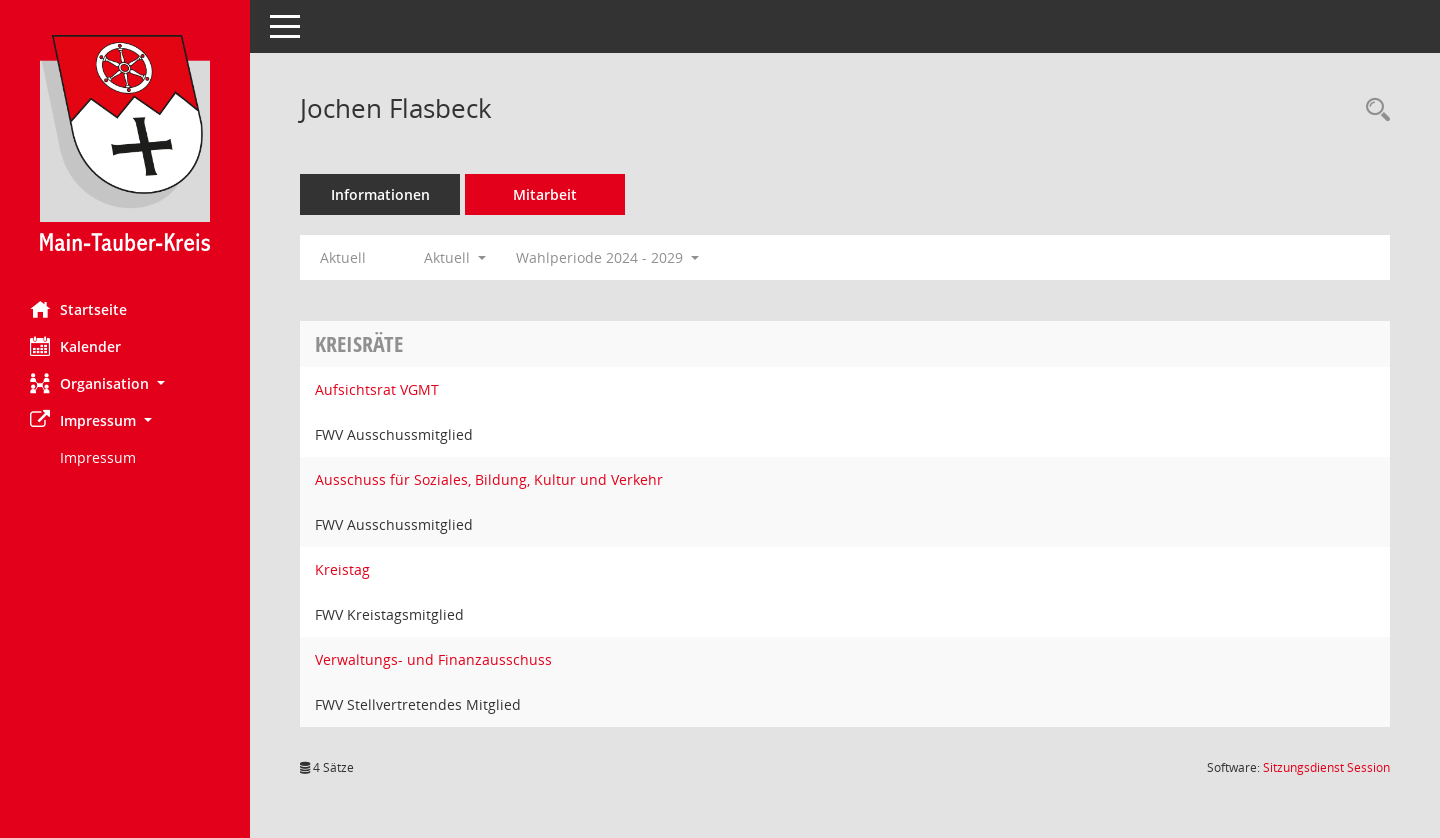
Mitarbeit (545, 194)
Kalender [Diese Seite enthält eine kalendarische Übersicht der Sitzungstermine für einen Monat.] (75, 346)
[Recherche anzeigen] (1373, 110)
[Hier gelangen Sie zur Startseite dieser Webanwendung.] (125, 143)
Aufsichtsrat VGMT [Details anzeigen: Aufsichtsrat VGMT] (377, 389)
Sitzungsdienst (1326, 767)
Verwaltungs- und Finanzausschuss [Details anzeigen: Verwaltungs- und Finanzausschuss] (433, 659)
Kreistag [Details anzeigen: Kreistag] (342, 569)
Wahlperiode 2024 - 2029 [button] (607, 257)
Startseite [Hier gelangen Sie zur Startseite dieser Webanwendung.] (78, 309)
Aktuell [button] (455, 257)
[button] (125, 383)
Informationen (380, 194)
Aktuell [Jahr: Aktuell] (343, 257)
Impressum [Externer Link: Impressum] (98, 457)
